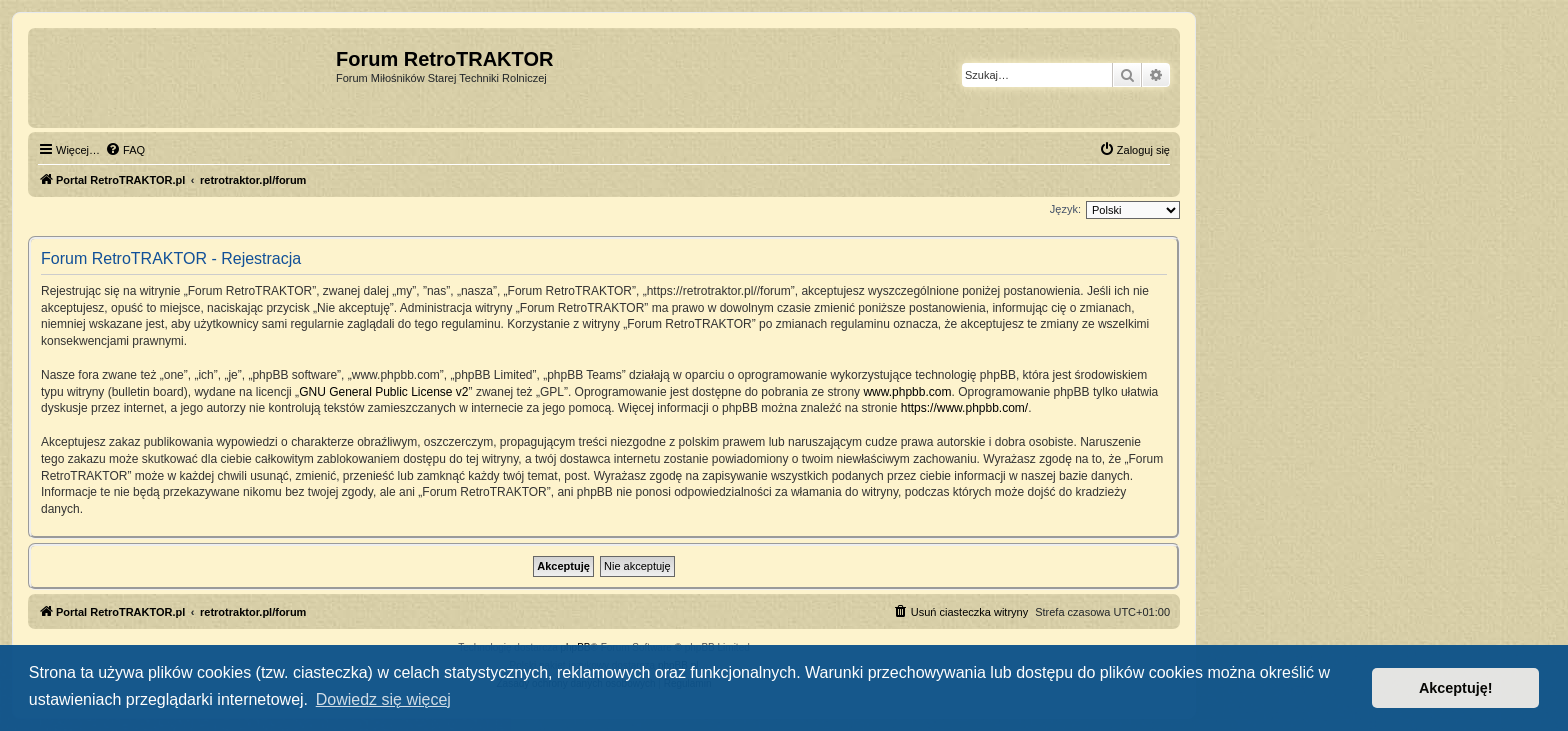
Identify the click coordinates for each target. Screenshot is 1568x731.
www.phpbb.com (907, 392)
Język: (1065, 209)
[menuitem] (125, 150)
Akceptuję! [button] (1456, 688)
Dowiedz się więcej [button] (383, 699)
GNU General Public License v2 (383, 392)
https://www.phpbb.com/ (964, 408)
